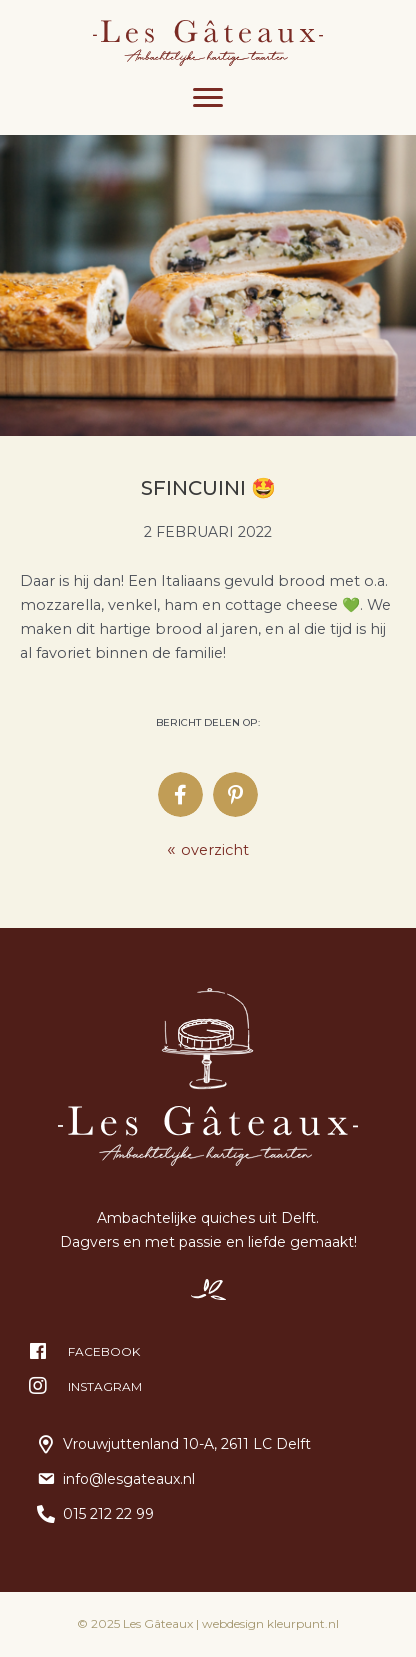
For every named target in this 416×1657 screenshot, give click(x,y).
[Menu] (208, 98)
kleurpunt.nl (303, 1623)
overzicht (208, 850)
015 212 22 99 (108, 1514)
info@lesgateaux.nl (129, 1479)
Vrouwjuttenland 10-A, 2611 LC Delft (187, 1444)
